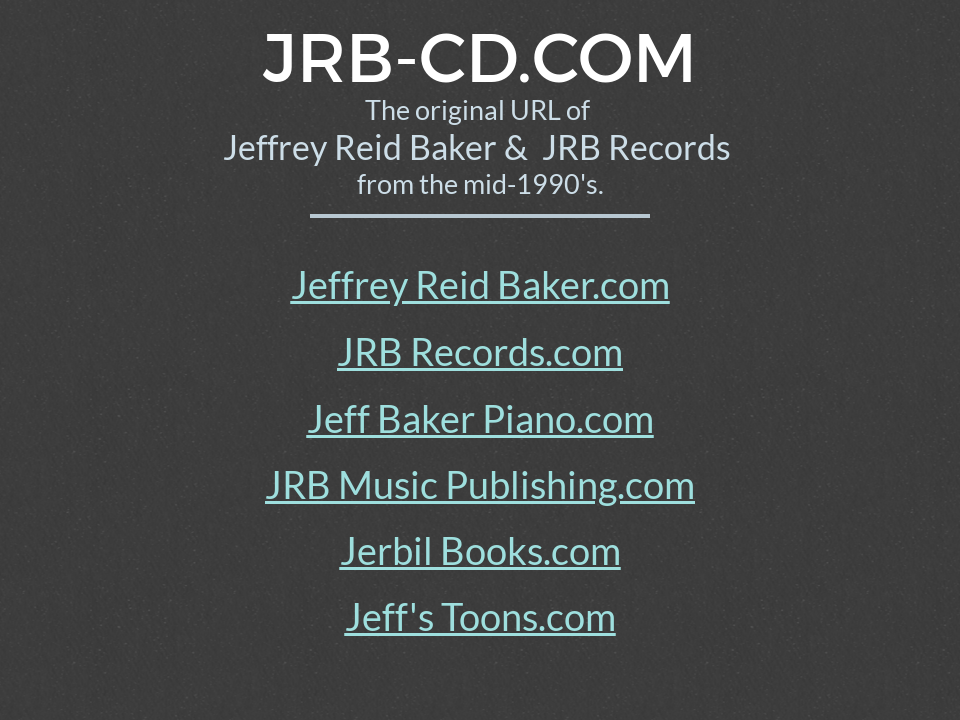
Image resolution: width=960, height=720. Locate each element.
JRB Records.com (480, 351)
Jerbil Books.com (480, 550)
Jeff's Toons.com (480, 616)
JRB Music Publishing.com (480, 484)
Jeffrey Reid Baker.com (480, 284)
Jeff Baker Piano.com (480, 418)
